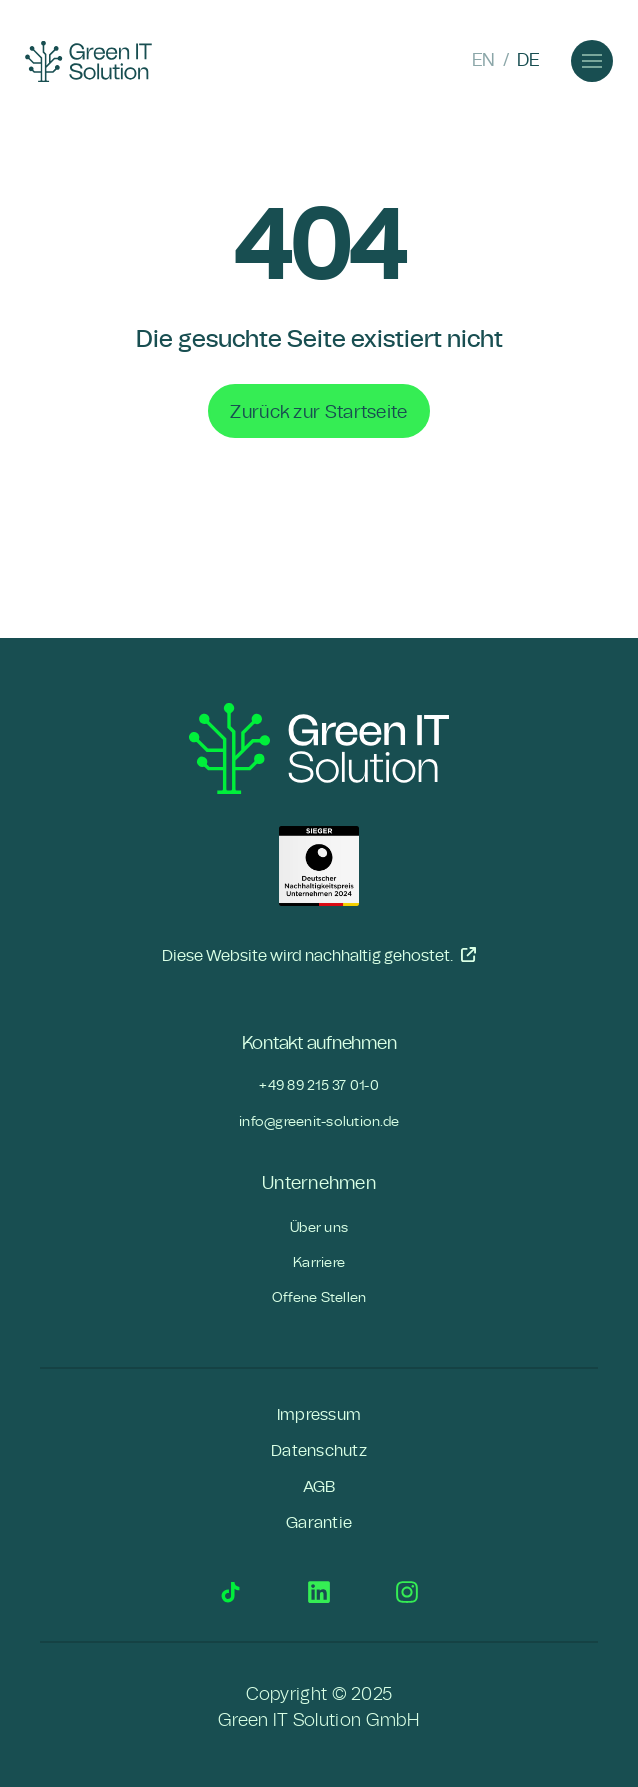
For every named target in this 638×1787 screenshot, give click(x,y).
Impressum (319, 1415)
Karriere (319, 1262)
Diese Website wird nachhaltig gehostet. (319, 955)
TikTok (231, 1592)
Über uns (319, 1227)
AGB (319, 1487)
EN (483, 61)
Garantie (319, 1523)
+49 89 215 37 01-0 (319, 1085)
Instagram (407, 1592)
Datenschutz (319, 1451)
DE (528, 61)
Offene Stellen (319, 1297)
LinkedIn (319, 1592)
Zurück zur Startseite (318, 412)
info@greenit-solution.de (319, 1121)
